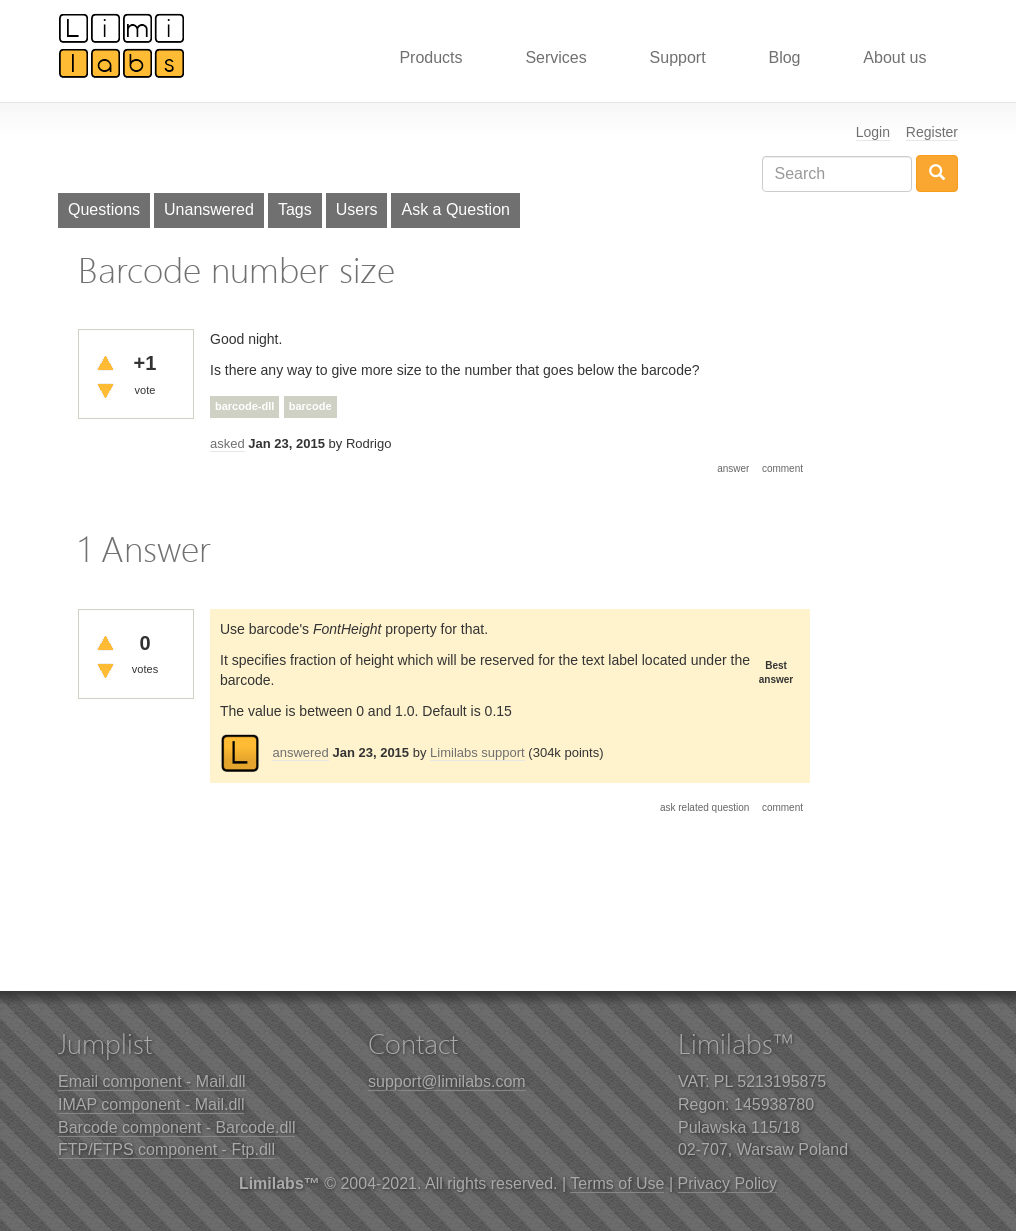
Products (430, 57)
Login (873, 132)
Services (555, 57)
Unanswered (209, 209)
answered (300, 752)
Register (932, 132)
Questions (104, 209)
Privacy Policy (728, 1183)
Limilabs (122, 45)
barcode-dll (244, 406)
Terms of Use (617, 1183)
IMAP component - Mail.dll (151, 1104)
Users (357, 209)
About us (894, 57)
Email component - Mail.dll (152, 1081)
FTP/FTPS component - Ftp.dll (166, 1149)
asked (227, 443)
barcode (310, 406)
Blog (784, 57)
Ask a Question (455, 209)
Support (678, 57)
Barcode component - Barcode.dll (176, 1127)
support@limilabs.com (447, 1081)
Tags (295, 209)
